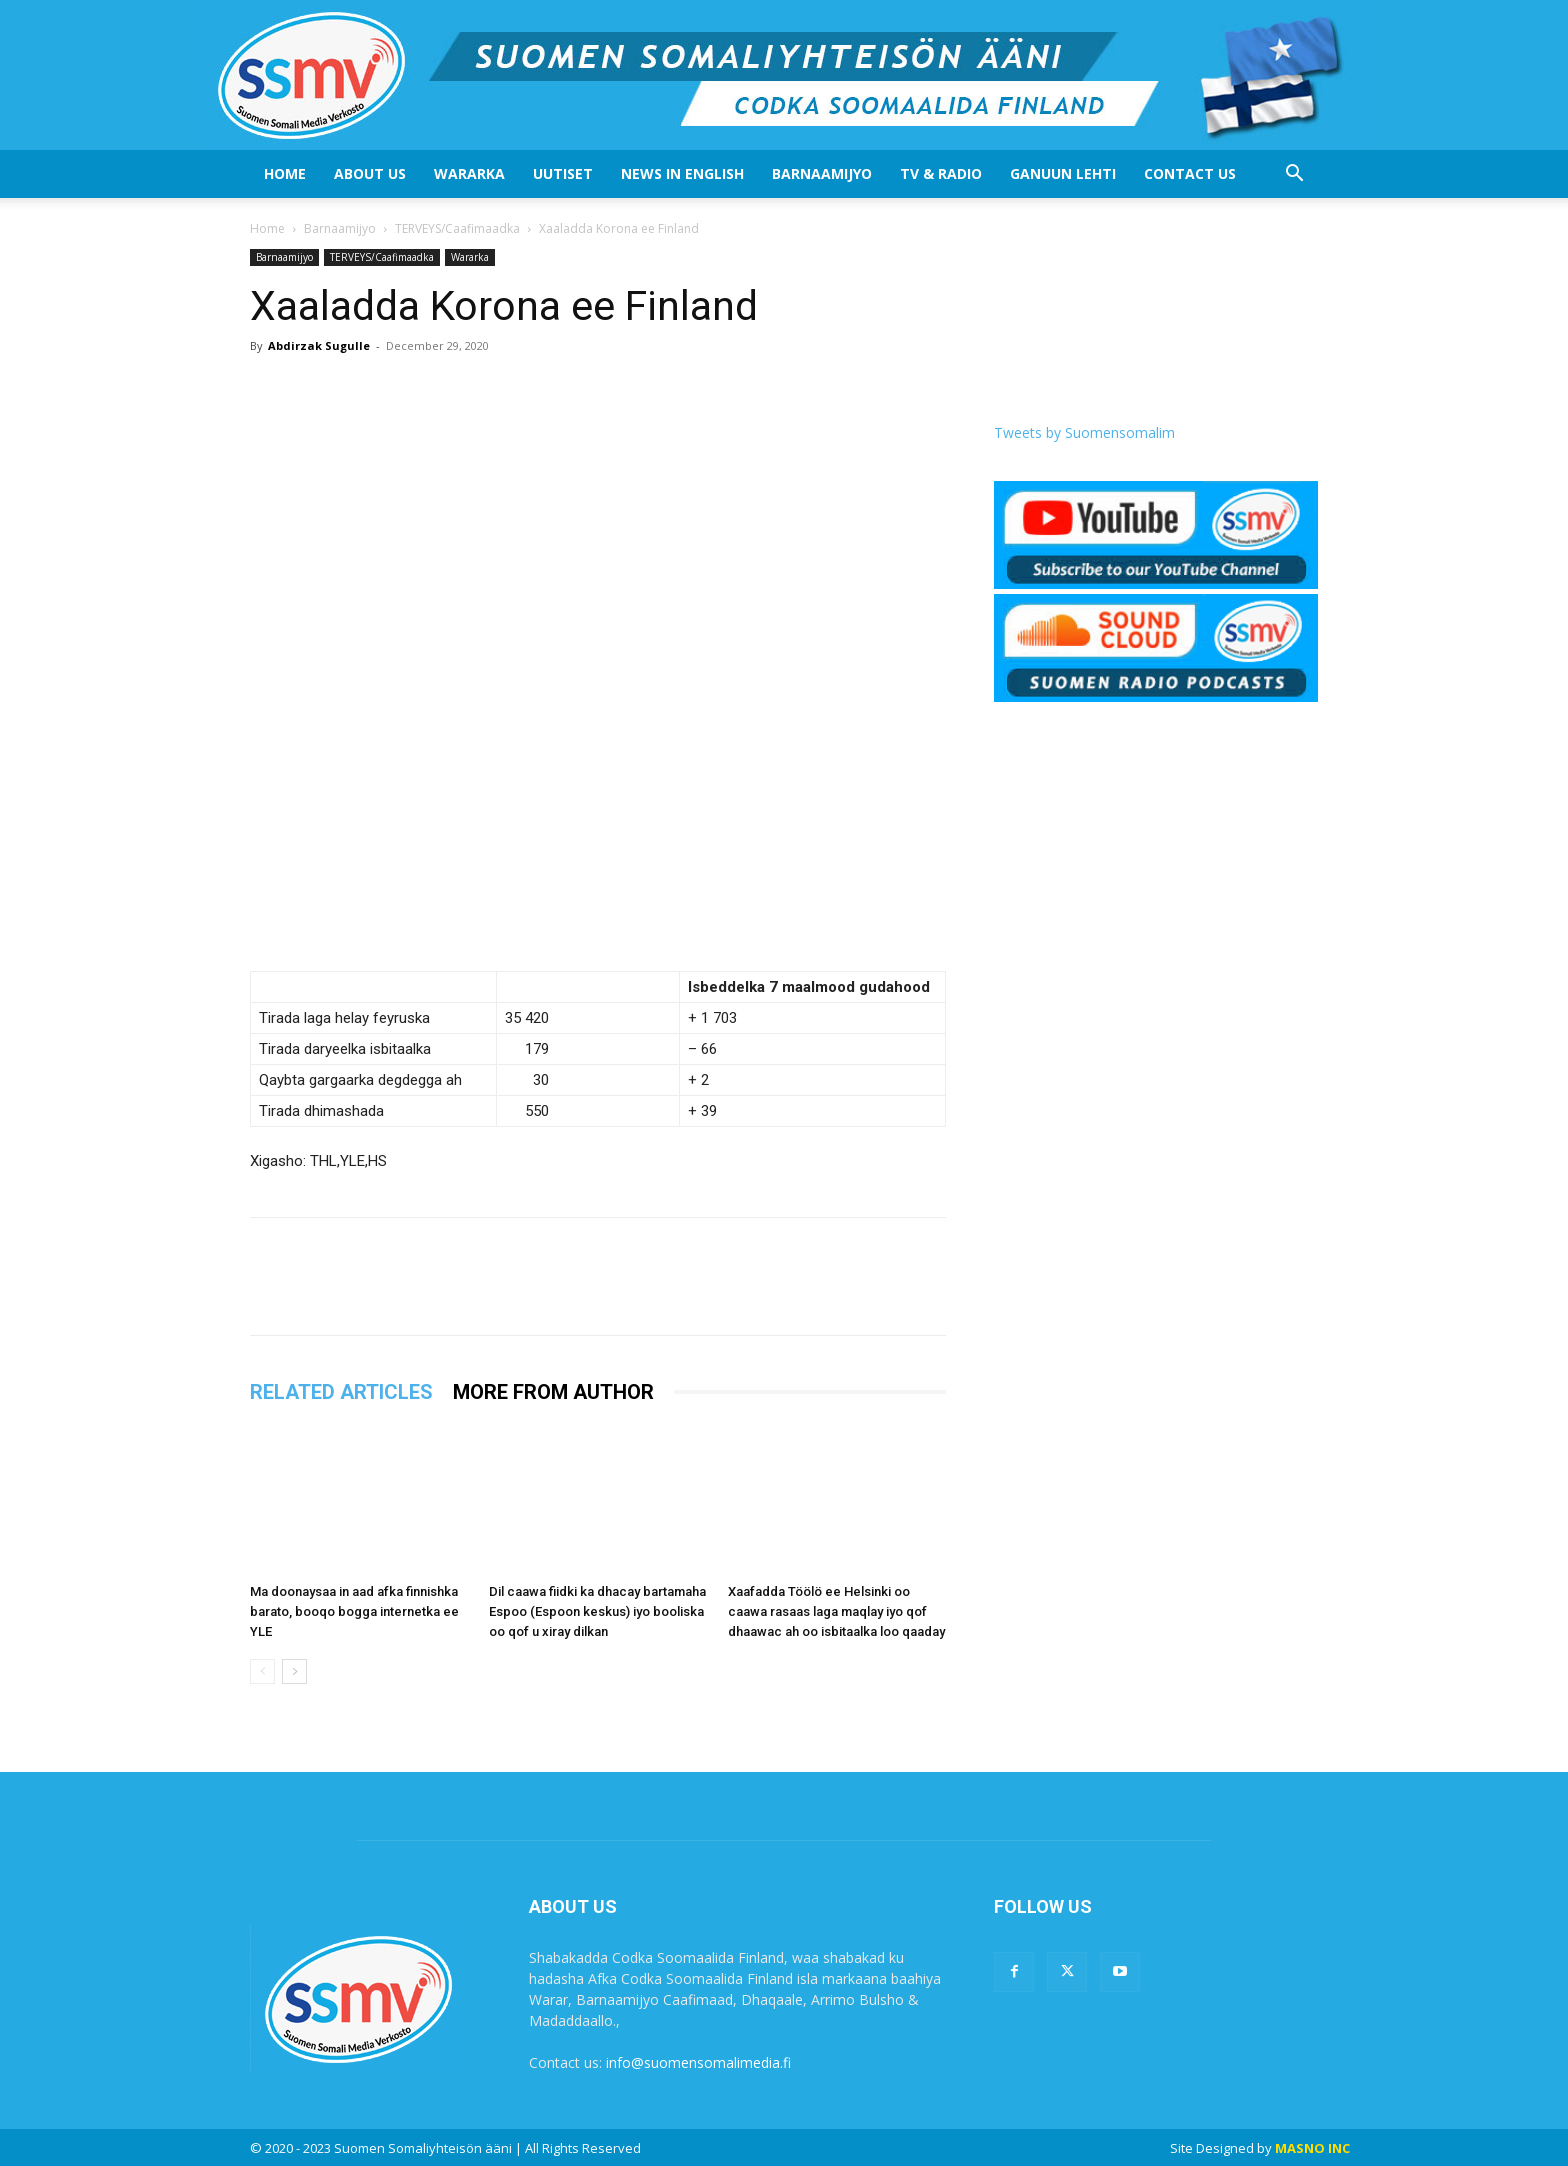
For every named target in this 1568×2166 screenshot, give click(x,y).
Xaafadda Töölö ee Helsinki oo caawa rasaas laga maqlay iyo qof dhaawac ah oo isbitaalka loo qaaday (836, 1611)
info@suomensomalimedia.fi (698, 2062)
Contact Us (1190, 173)
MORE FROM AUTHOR (553, 1392)
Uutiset (563, 173)
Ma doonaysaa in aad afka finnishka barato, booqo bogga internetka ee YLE (354, 1611)
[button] (1294, 175)
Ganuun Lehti (1063, 173)
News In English (682, 173)
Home (285, 173)
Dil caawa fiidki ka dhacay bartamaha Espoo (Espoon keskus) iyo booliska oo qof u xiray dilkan (597, 1611)
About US (370, 173)
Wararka (469, 173)
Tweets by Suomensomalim (1084, 432)
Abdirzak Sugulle (319, 345)
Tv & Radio (941, 173)
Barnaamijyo (822, 173)
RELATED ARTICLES (341, 1392)
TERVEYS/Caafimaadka (457, 228)
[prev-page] (262, 1671)
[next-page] (294, 1671)
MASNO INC (1312, 2148)
